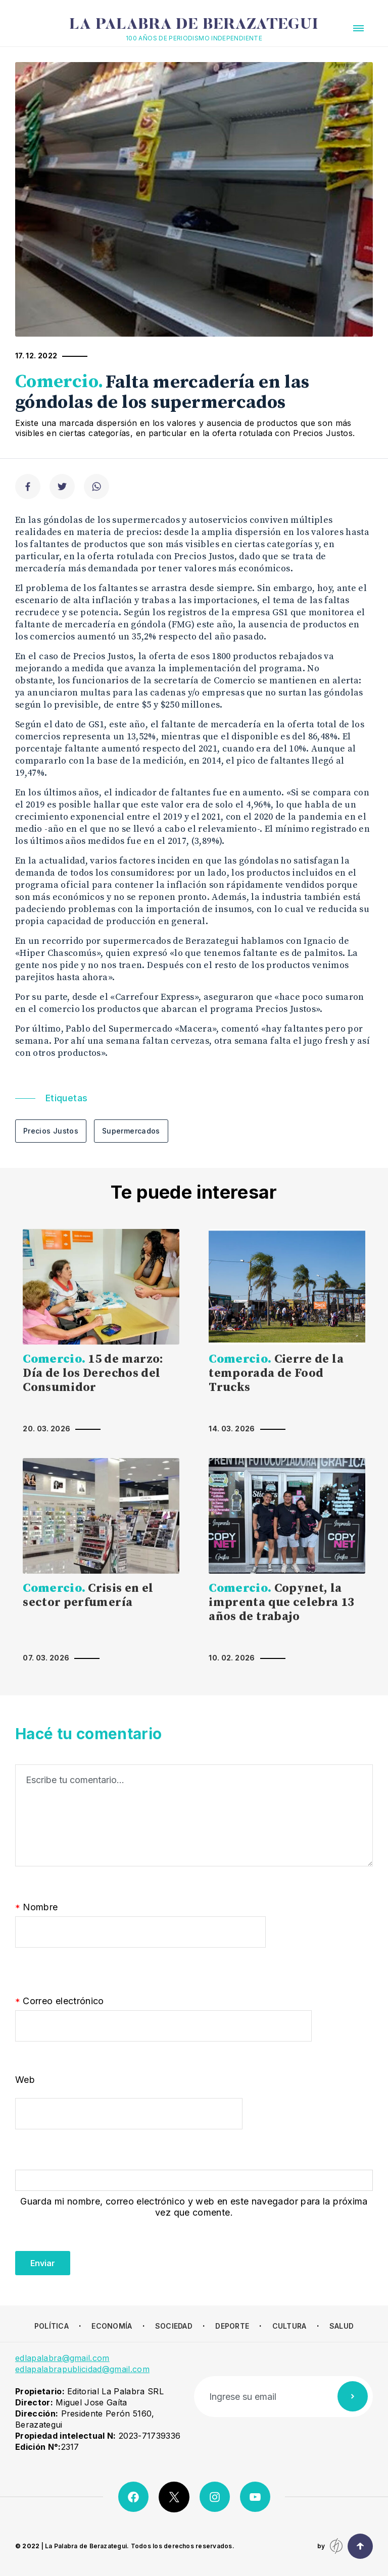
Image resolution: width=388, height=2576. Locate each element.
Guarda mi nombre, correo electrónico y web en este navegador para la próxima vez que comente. (193, 2207)
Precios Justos (50, 1130)
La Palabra (193, 25)
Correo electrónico (59, 2002)
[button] (358, 28)
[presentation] (92, 2255)
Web (25, 2079)
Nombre (36, 1908)
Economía (111, 2326)
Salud (341, 2326)
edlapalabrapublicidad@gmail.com (82, 2369)
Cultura (289, 2326)
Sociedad (173, 2326)
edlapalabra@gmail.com (62, 2358)
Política (51, 2326)
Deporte (232, 2326)
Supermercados (131, 1130)
